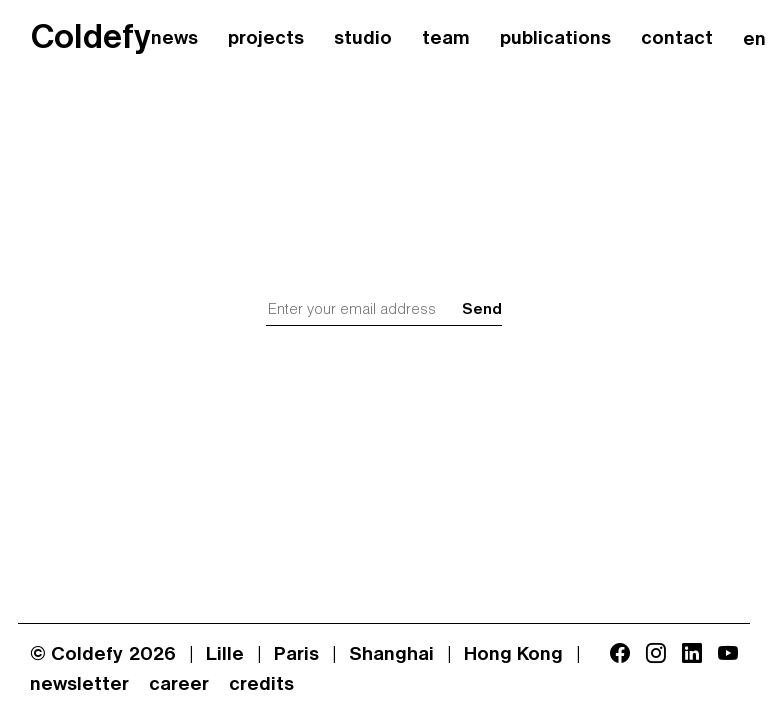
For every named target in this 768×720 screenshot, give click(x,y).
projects (266, 39)
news (174, 39)
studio (363, 39)
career (179, 685)
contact (677, 39)
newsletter (79, 685)
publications (555, 39)
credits (261, 685)
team (446, 39)
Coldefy (90, 39)
